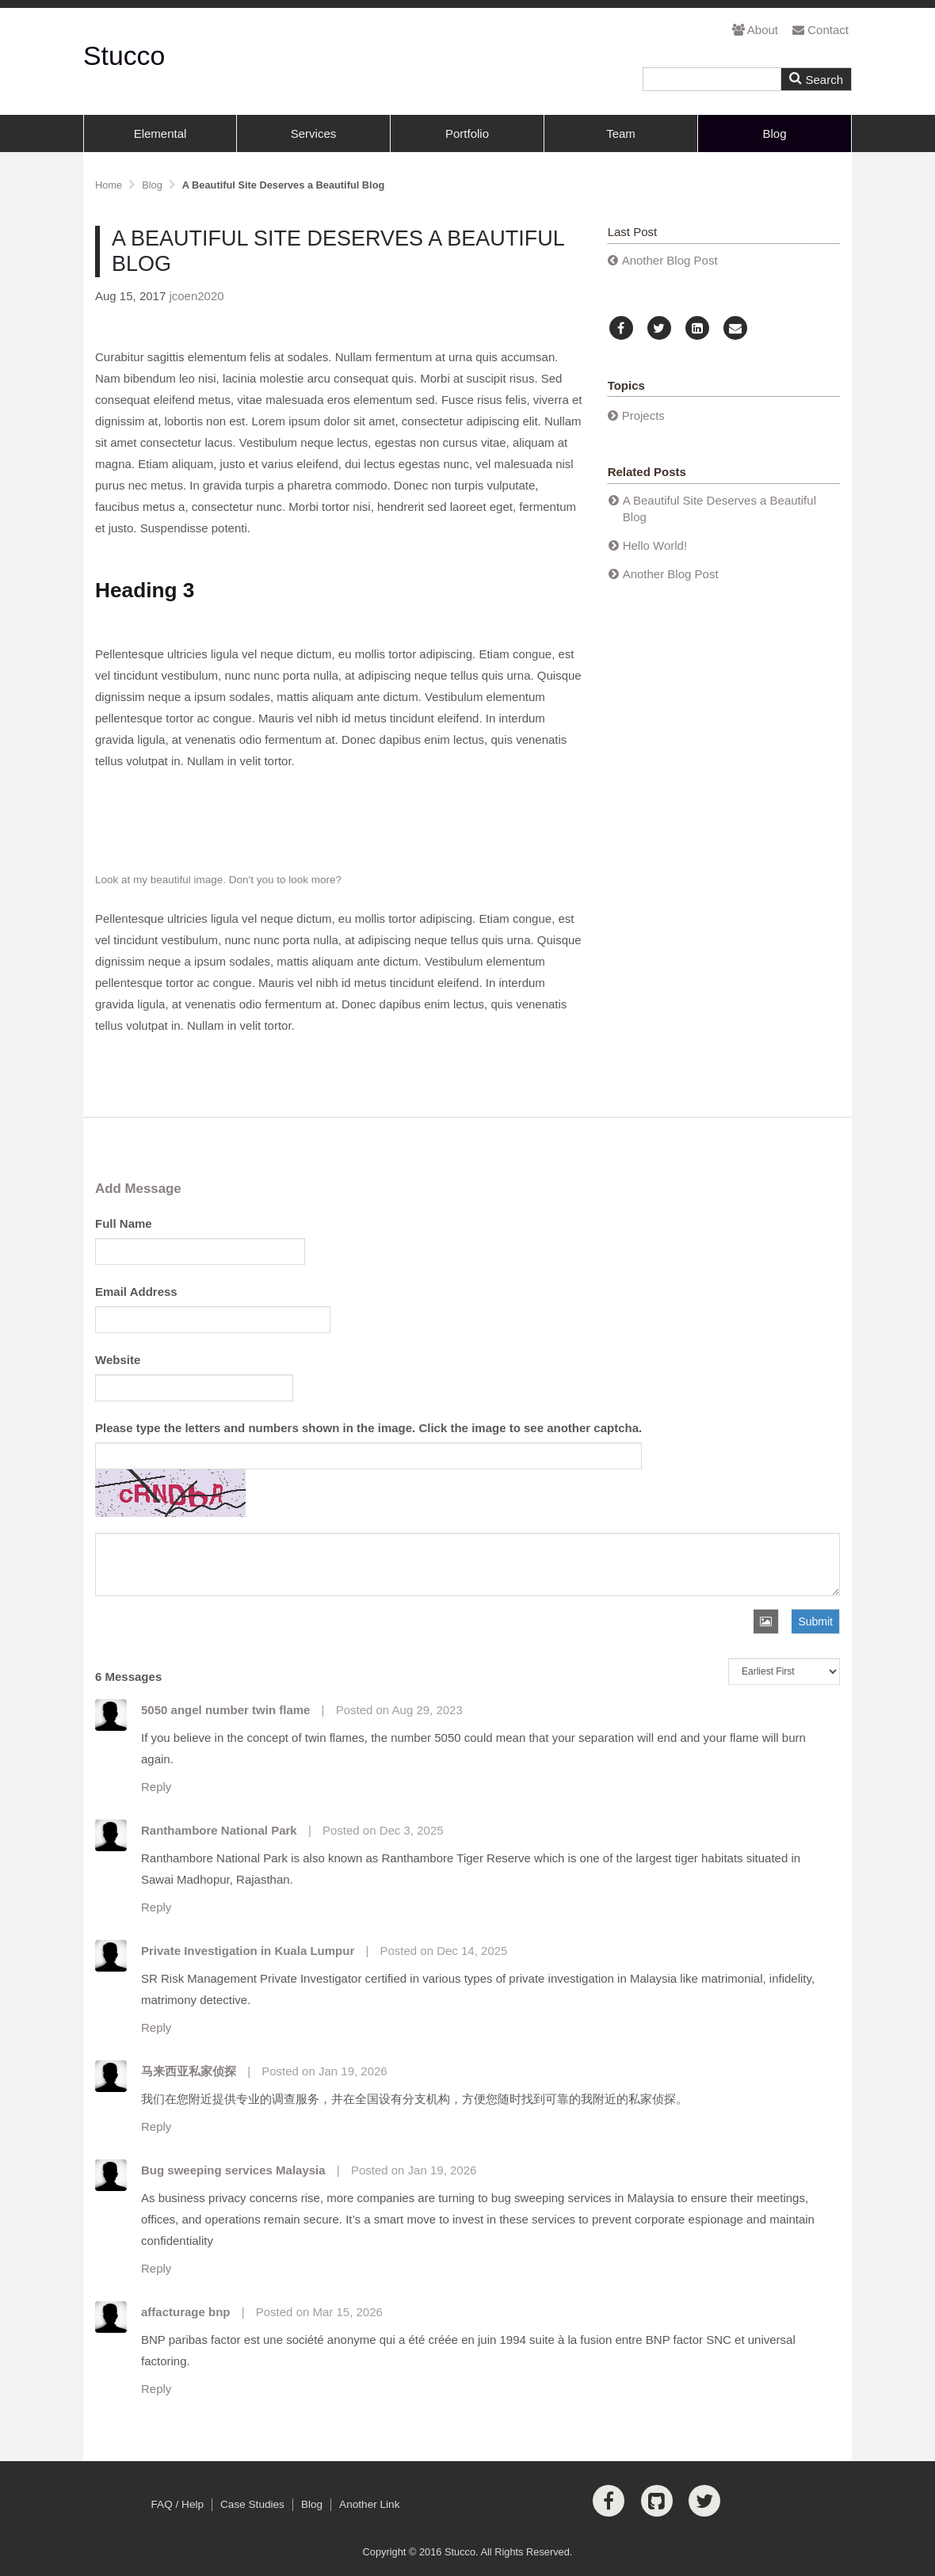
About (755, 29)
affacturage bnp (186, 2312)
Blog (774, 133)
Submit (815, 1621)
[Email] (735, 328)
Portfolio (467, 133)
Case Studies (252, 2504)
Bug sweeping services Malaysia (233, 2170)
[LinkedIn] (697, 328)
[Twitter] (659, 328)
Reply (156, 1786)
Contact (820, 29)
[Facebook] (621, 328)
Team (620, 133)
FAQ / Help (177, 2504)
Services (314, 133)
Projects (643, 415)
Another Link (369, 2504)
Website (117, 1359)
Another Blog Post (670, 260)
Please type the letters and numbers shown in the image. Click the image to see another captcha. (368, 1428)
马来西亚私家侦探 (188, 2071)
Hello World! (655, 545)
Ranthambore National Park (219, 1830)
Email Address (136, 1291)
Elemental (160, 133)
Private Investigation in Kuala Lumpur (247, 1950)
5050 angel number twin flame (225, 1710)
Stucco (124, 55)
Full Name (123, 1223)
